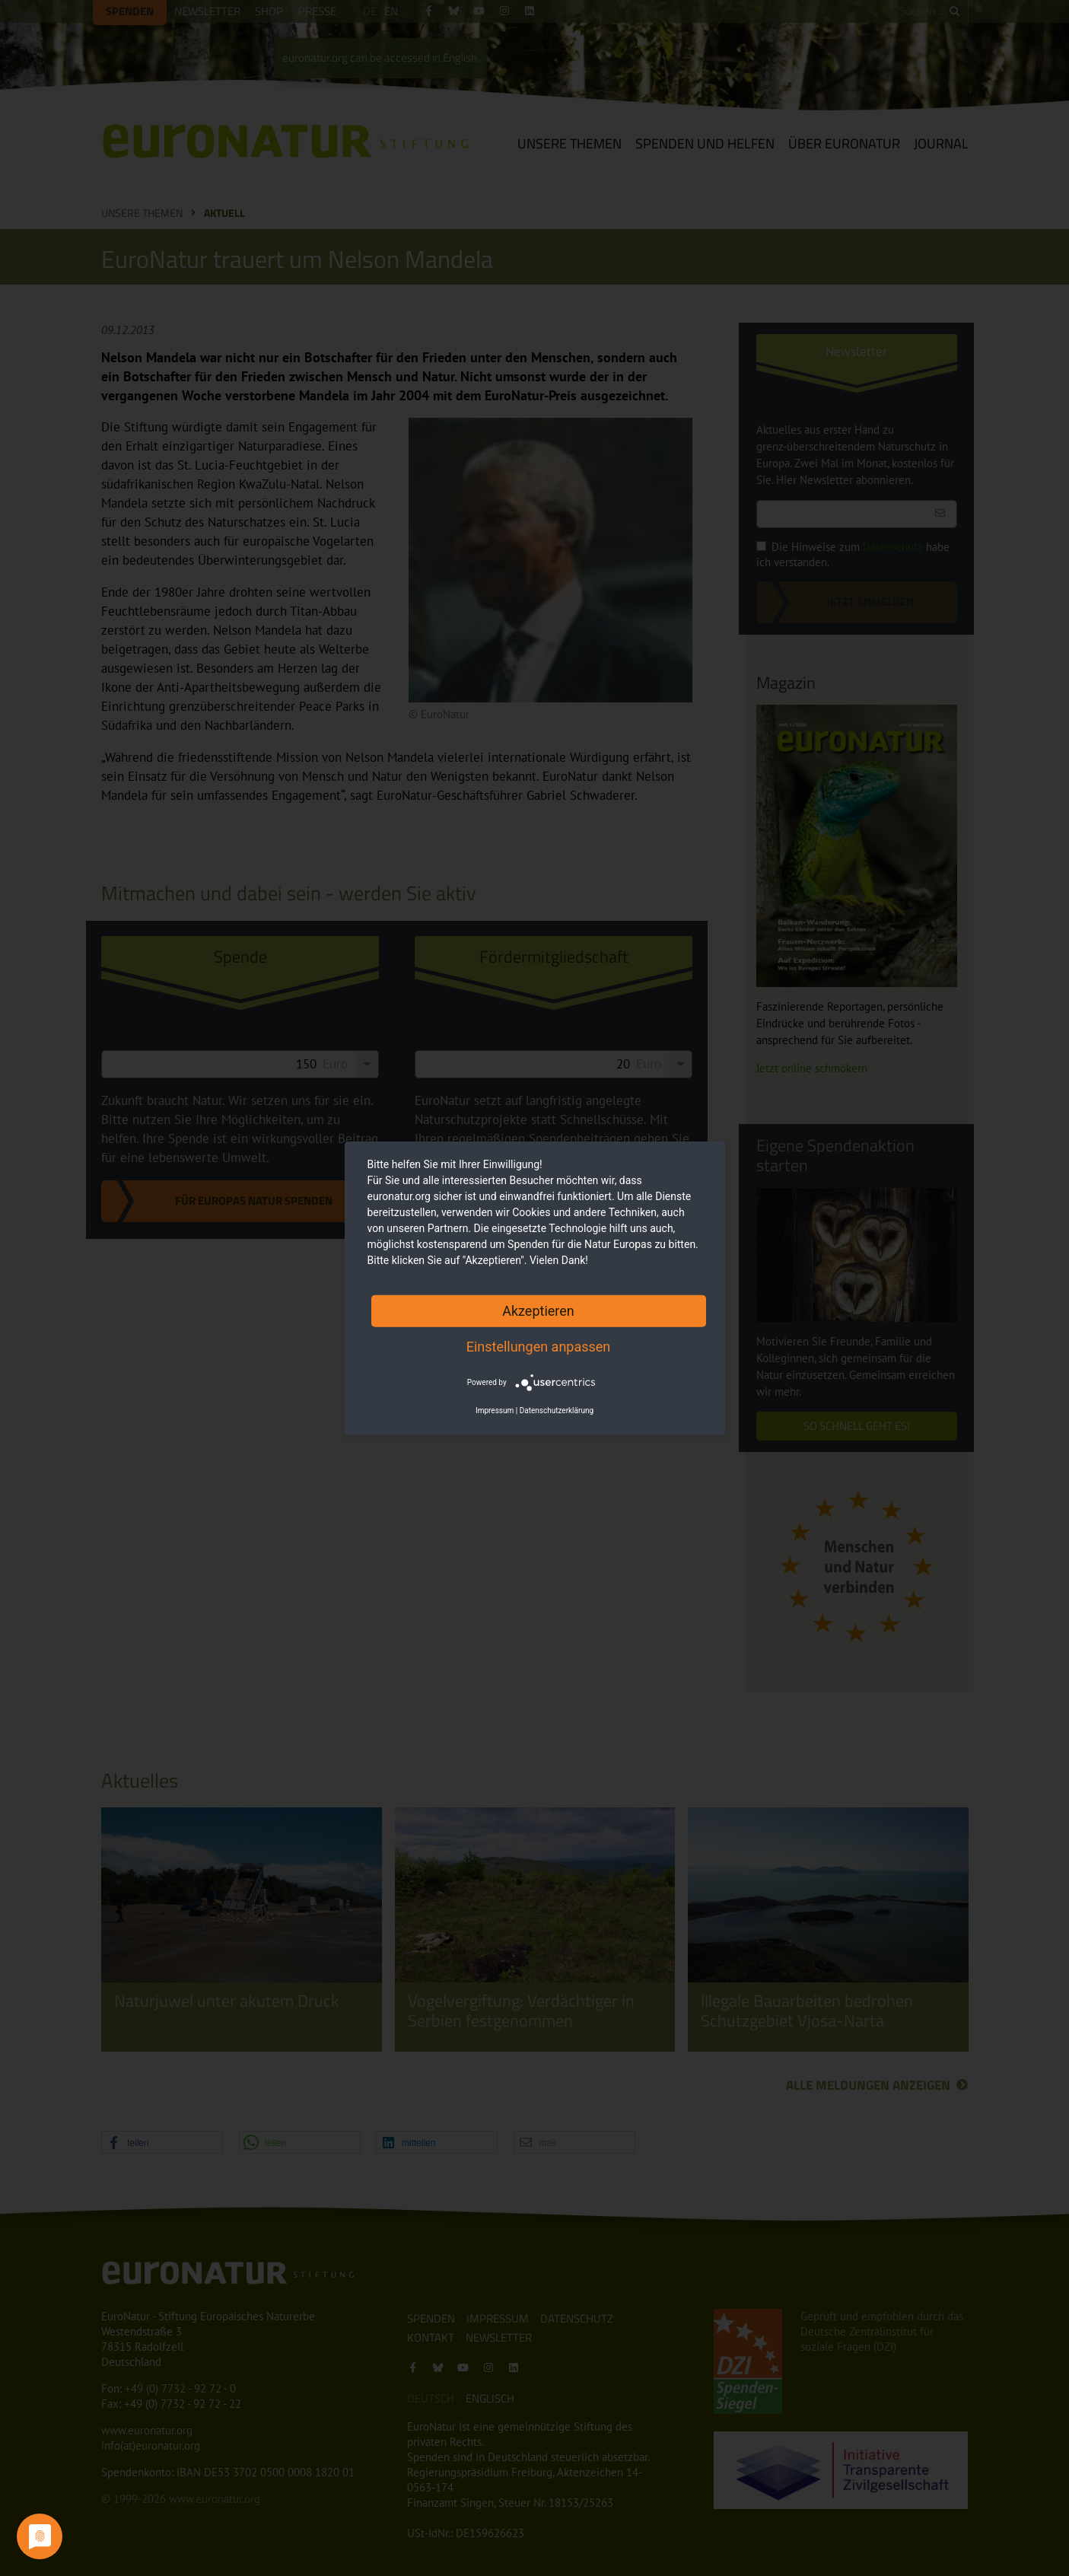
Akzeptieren (538, 1310)
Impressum (495, 1410)
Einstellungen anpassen (538, 1346)
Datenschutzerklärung (556, 1410)
